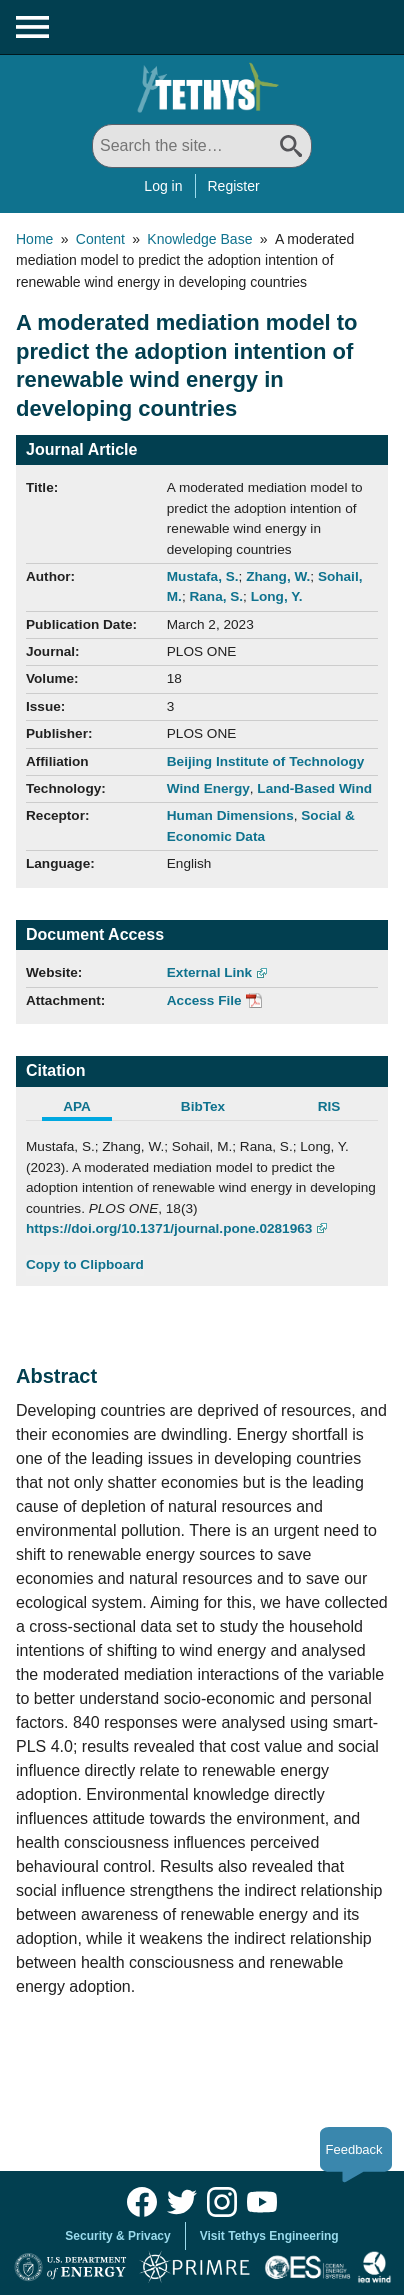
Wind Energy (208, 788)
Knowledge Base (199, 239)
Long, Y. (277, 596)
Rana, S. (216, 596)
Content (100, 239)
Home (34, 239)
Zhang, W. (278, 576)
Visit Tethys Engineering (269, 2236)
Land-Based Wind (314, 788)
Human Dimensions (230, 815)
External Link (209, 972)
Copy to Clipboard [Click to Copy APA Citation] (85, 1264)
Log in (163, 186)
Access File (204, 1000)
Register (234, 186)
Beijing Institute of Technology (266, 761)
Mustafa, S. (203, 576)
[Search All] (202, 146)
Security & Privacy (117, 2236)
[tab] (89, 1109)
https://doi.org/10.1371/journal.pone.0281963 (169, 1228)
